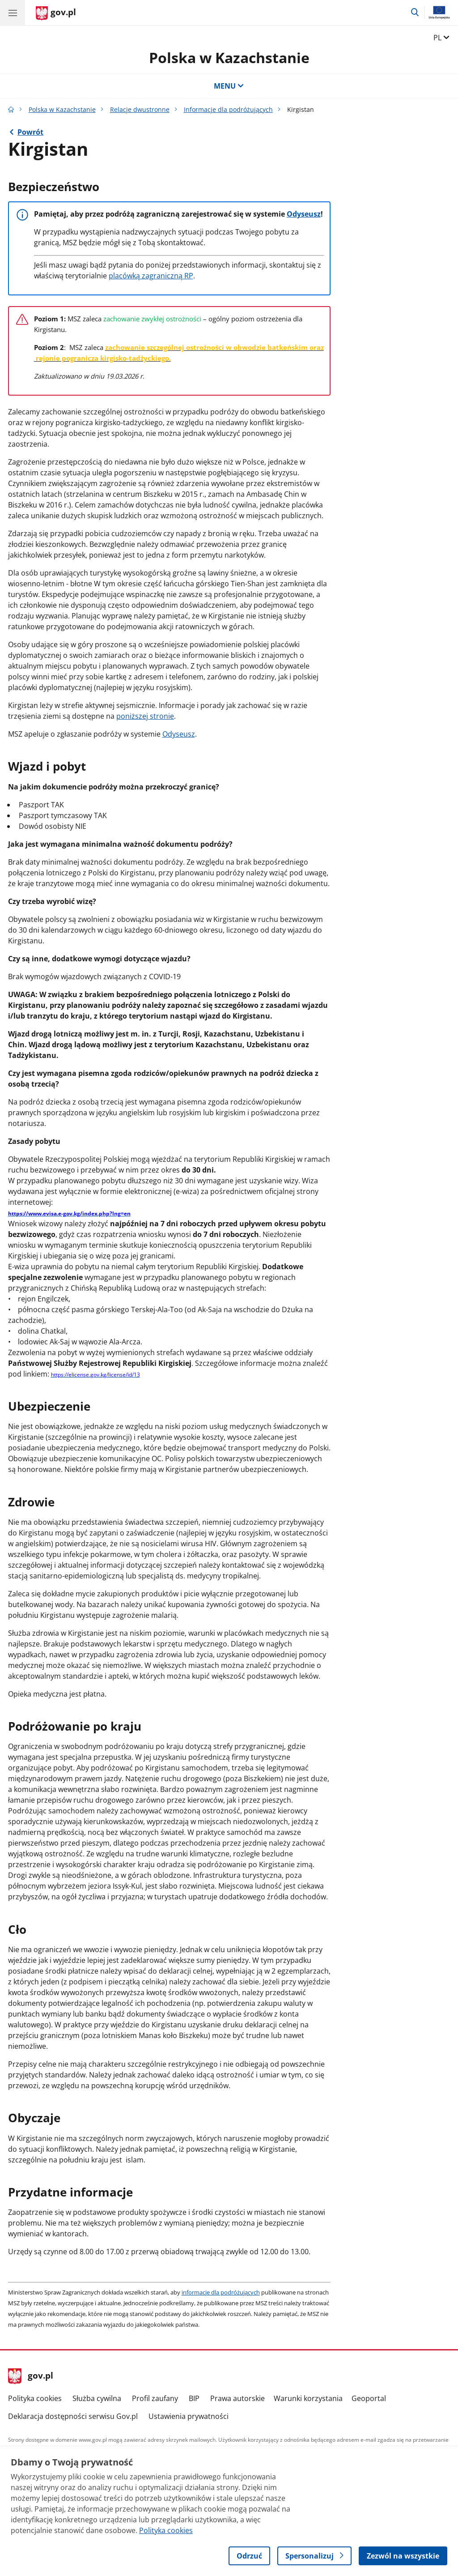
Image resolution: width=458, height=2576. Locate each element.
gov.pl (31, 2376)
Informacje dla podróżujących (228, 109)
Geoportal (369, 2398)
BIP (194, 2398)
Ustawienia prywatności (188, 2416)
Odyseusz (304, 214)
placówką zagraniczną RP (151, 276)
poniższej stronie (145, 716)
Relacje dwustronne (140, 109)
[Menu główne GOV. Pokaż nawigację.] (12, 12)
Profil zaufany (155, 2398)
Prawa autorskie (237, 2398)
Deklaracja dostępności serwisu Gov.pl (73, 2416)
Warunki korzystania (308, 2398)
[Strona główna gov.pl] (56, 13)
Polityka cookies (35, 2398)
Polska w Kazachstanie (229, 57)
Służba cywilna (96, 2398)
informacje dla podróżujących (221, 2292)
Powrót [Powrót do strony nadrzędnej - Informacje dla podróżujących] (30, 132)
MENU (229, 86)
